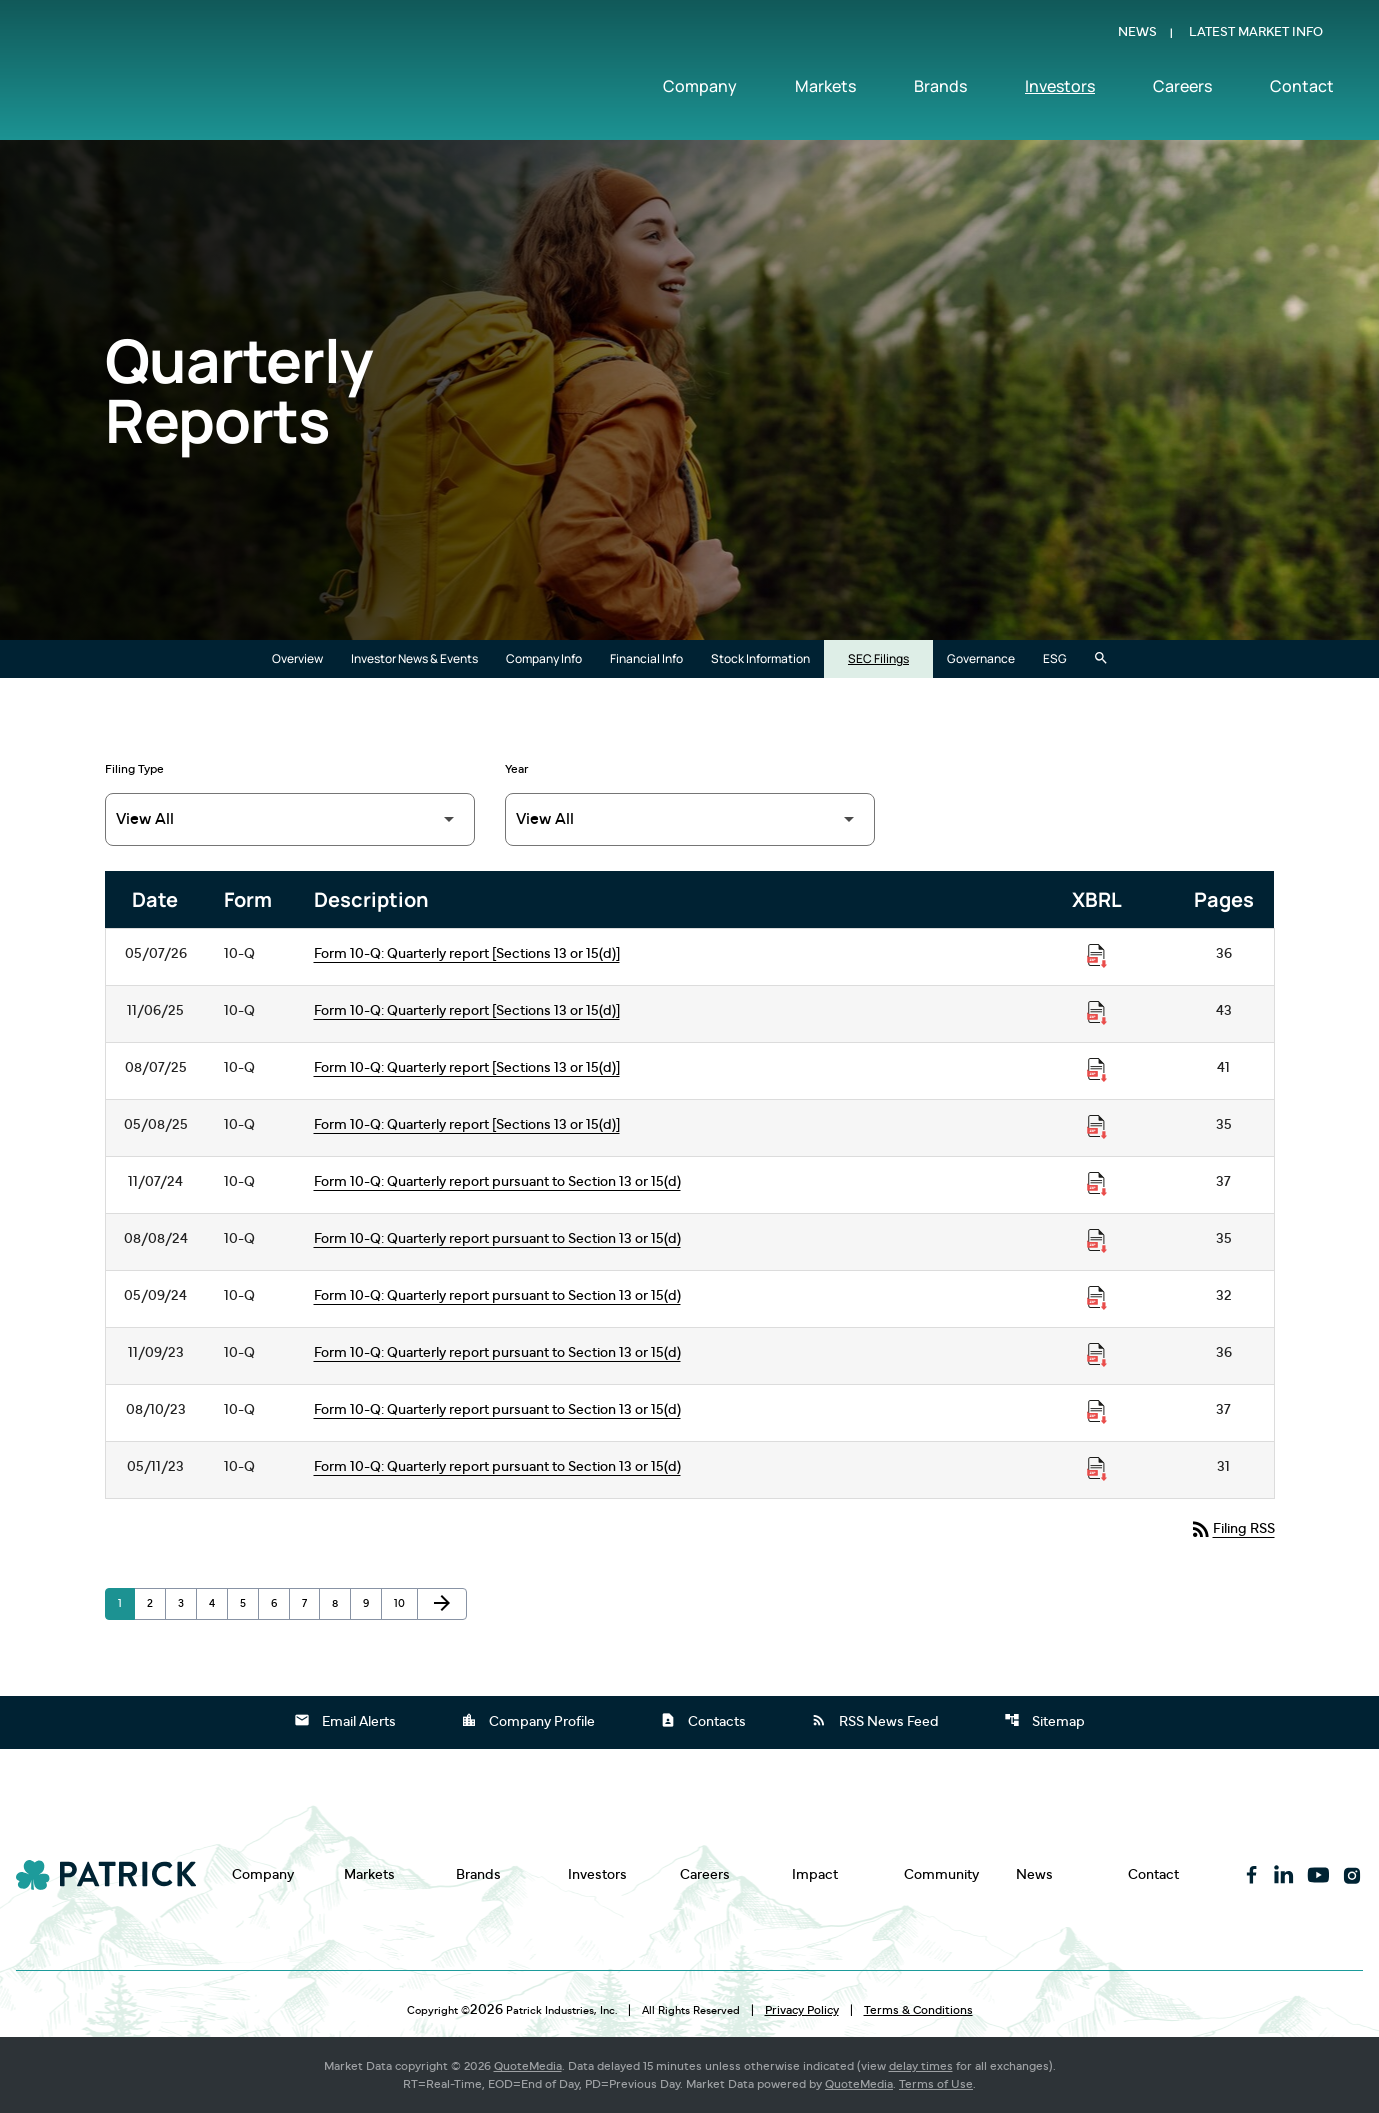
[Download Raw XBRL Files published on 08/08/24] (1097, 1241)
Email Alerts (345, 1720)
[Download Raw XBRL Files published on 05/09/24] (1097, 1298)
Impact (815, 1874)
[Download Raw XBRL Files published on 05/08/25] (1097, 1127)
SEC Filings (878, 658)
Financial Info (646, 658)
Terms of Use (936, 2084)
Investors (1060, 87)
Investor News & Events (414, 658)
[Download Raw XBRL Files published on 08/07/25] (1097, 1070)
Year (517, 769)
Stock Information (760, 658)
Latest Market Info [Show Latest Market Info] (1256, 33)
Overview (297, 658)
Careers (1182, 87)
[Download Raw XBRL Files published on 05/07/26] (1097, 956)
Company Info (544, 658)
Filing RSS (1232, 1529)
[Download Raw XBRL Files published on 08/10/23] (1097, 1412)
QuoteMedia (528, 2066)
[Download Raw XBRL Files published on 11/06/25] (1097, 1013)
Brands (940, 87)
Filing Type (134, 769)
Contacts (703, 1720)
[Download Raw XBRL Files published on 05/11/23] (1097, 1469)
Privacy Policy (802, 2010)
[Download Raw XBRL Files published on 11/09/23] (1097, 1355)
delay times (921, 2066)
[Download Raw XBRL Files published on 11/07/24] (1097, 1184)
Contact (1302, 87)
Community (941, 1874)
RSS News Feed (875, 1720)
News (1137, 33)
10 (405, 1603)
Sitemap (1044, 1720)
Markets (825, 87)
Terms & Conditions (918, 2010)
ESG (1055, 658)
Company (700, 87)
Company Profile (528, 1720)
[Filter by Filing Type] (290, 819)
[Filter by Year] (690, 819)
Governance (981, 658)
